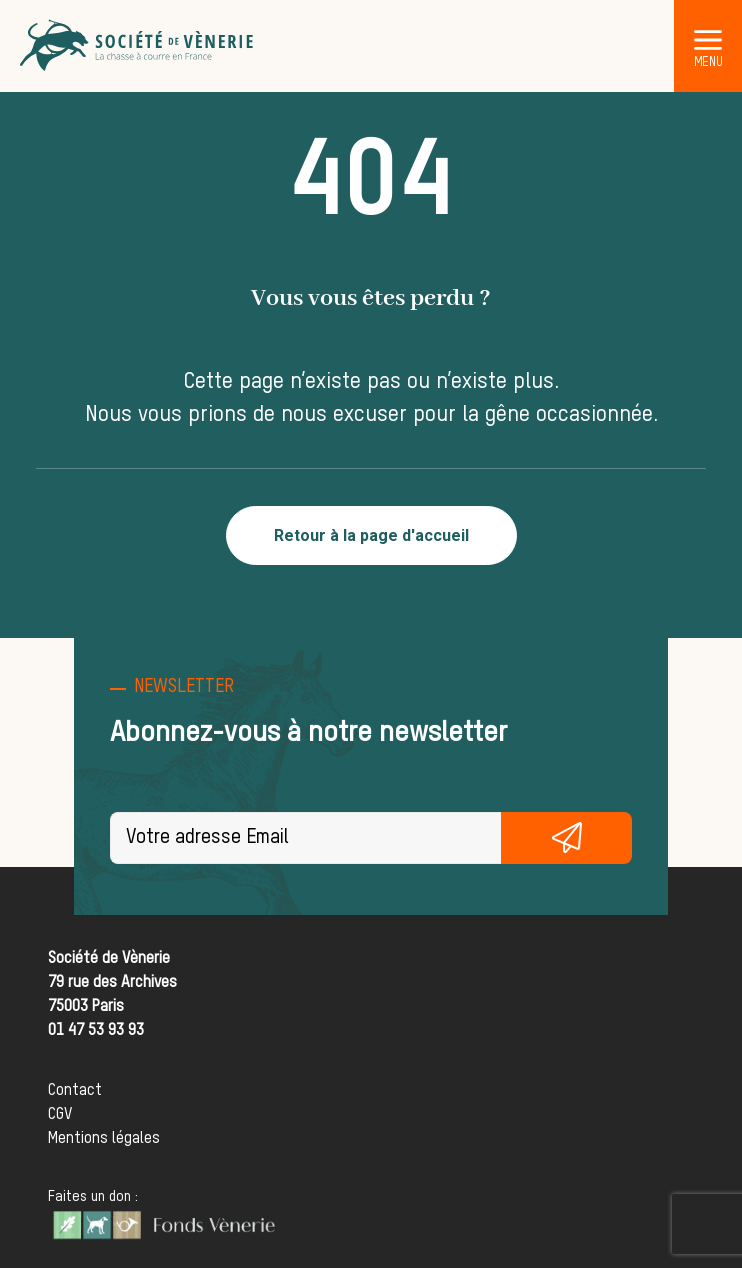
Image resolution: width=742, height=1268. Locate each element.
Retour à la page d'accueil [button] (371, 535)
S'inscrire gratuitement (566, 838)
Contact (75, 1091)
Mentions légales (104, 1139)
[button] (708, 39)
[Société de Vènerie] (138, 46)
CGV (60, 1115)
